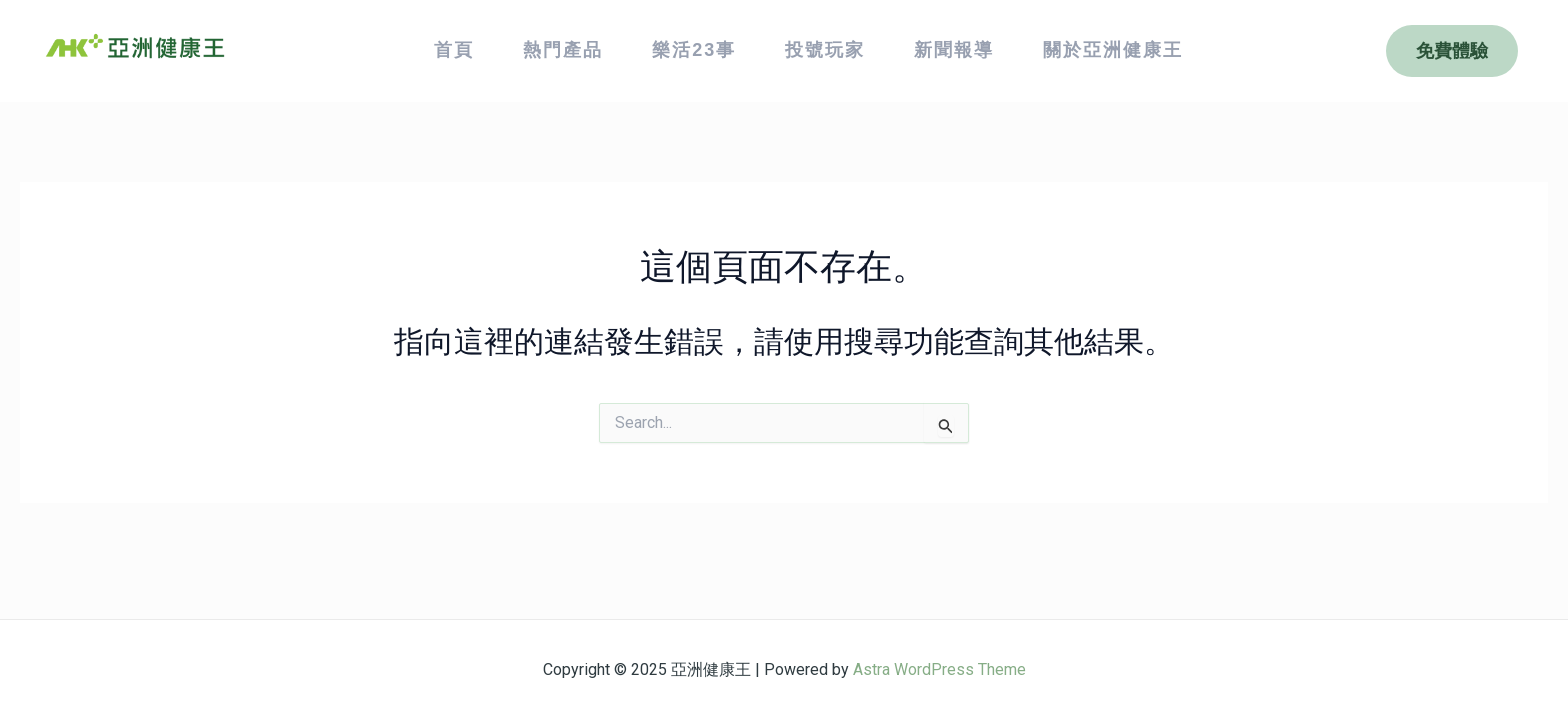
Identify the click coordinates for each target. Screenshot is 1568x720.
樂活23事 (694, 50)
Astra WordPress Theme (939, 669)
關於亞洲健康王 (1113, 50)
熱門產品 (563, 50)
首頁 (454, 50)
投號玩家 (825, 50)
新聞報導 (954, 50)
